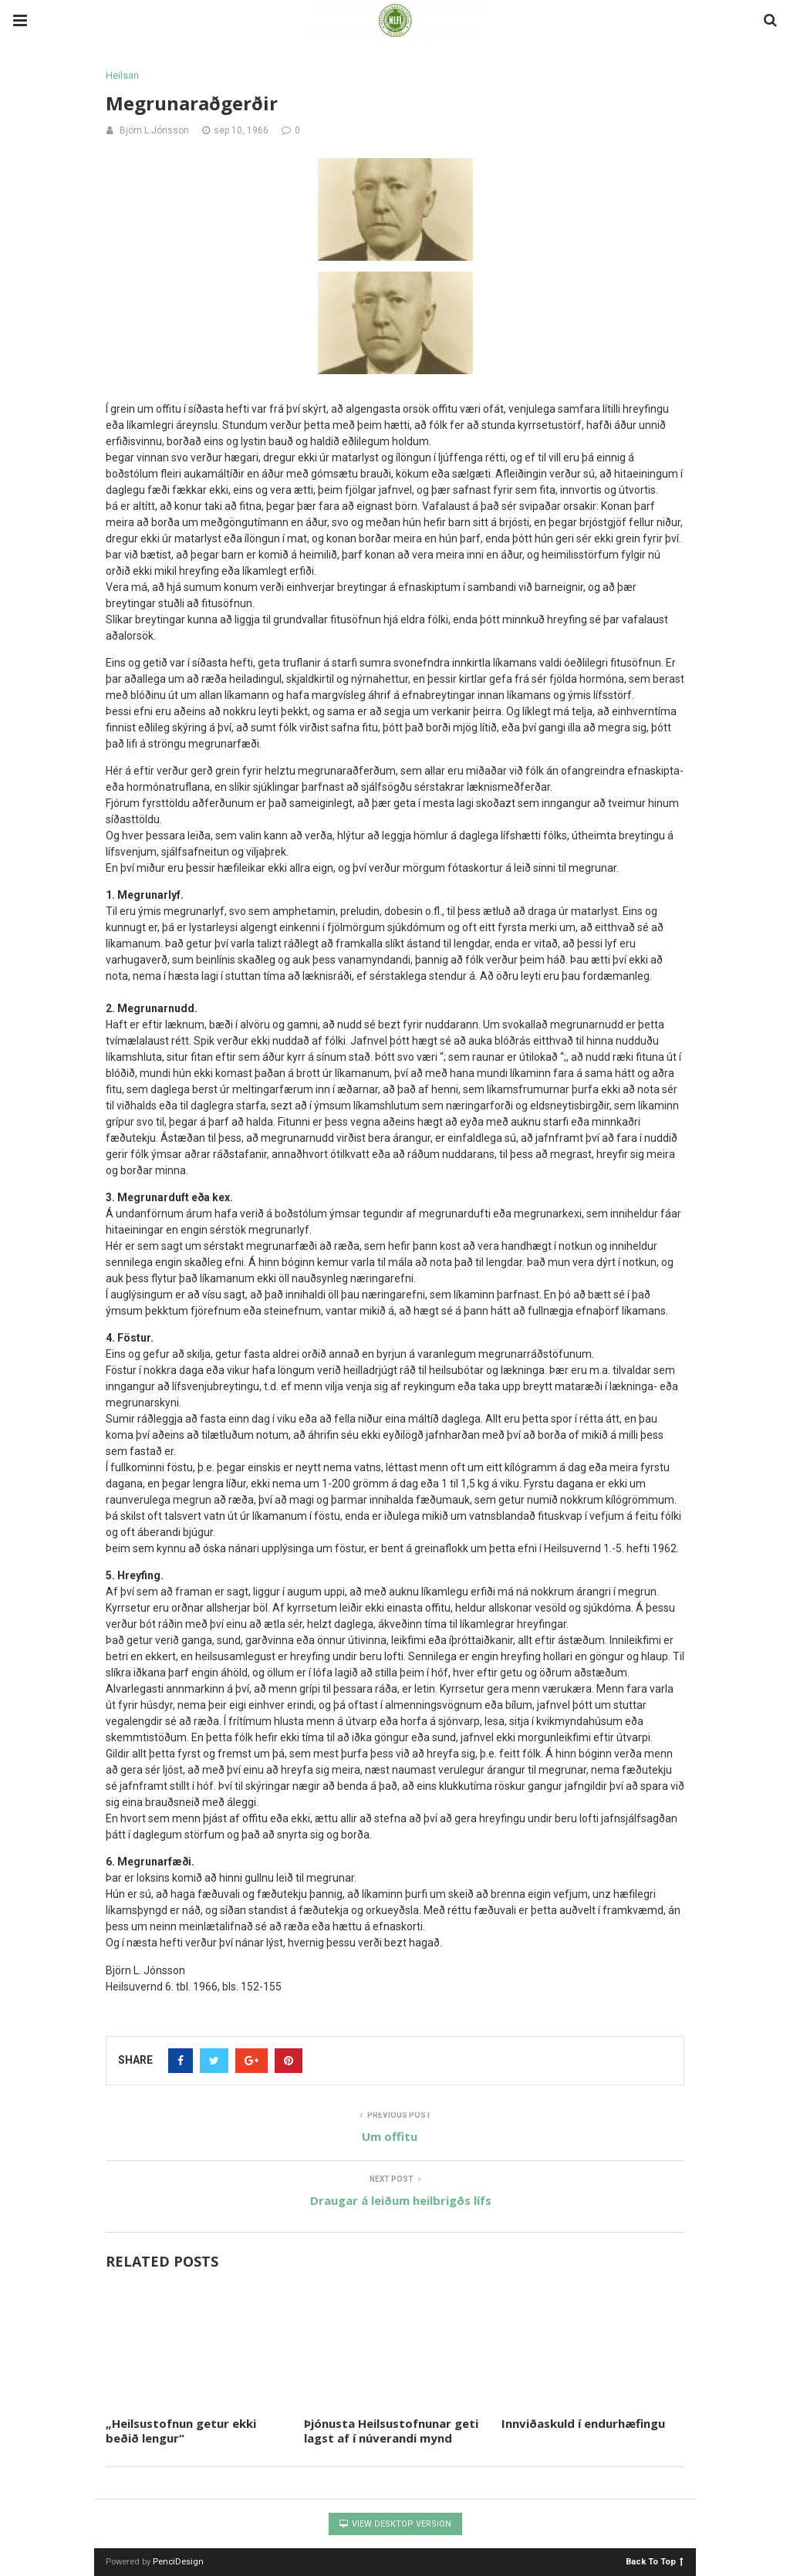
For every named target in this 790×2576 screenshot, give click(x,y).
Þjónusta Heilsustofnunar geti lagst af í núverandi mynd (391, 2431)
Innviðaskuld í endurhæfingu (583, 2423)
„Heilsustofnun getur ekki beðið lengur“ (181, 2431)
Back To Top (655, 2561)
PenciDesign (178, 2562)
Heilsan (122, 75)
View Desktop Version (395, 2524)
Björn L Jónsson (154, 130)
